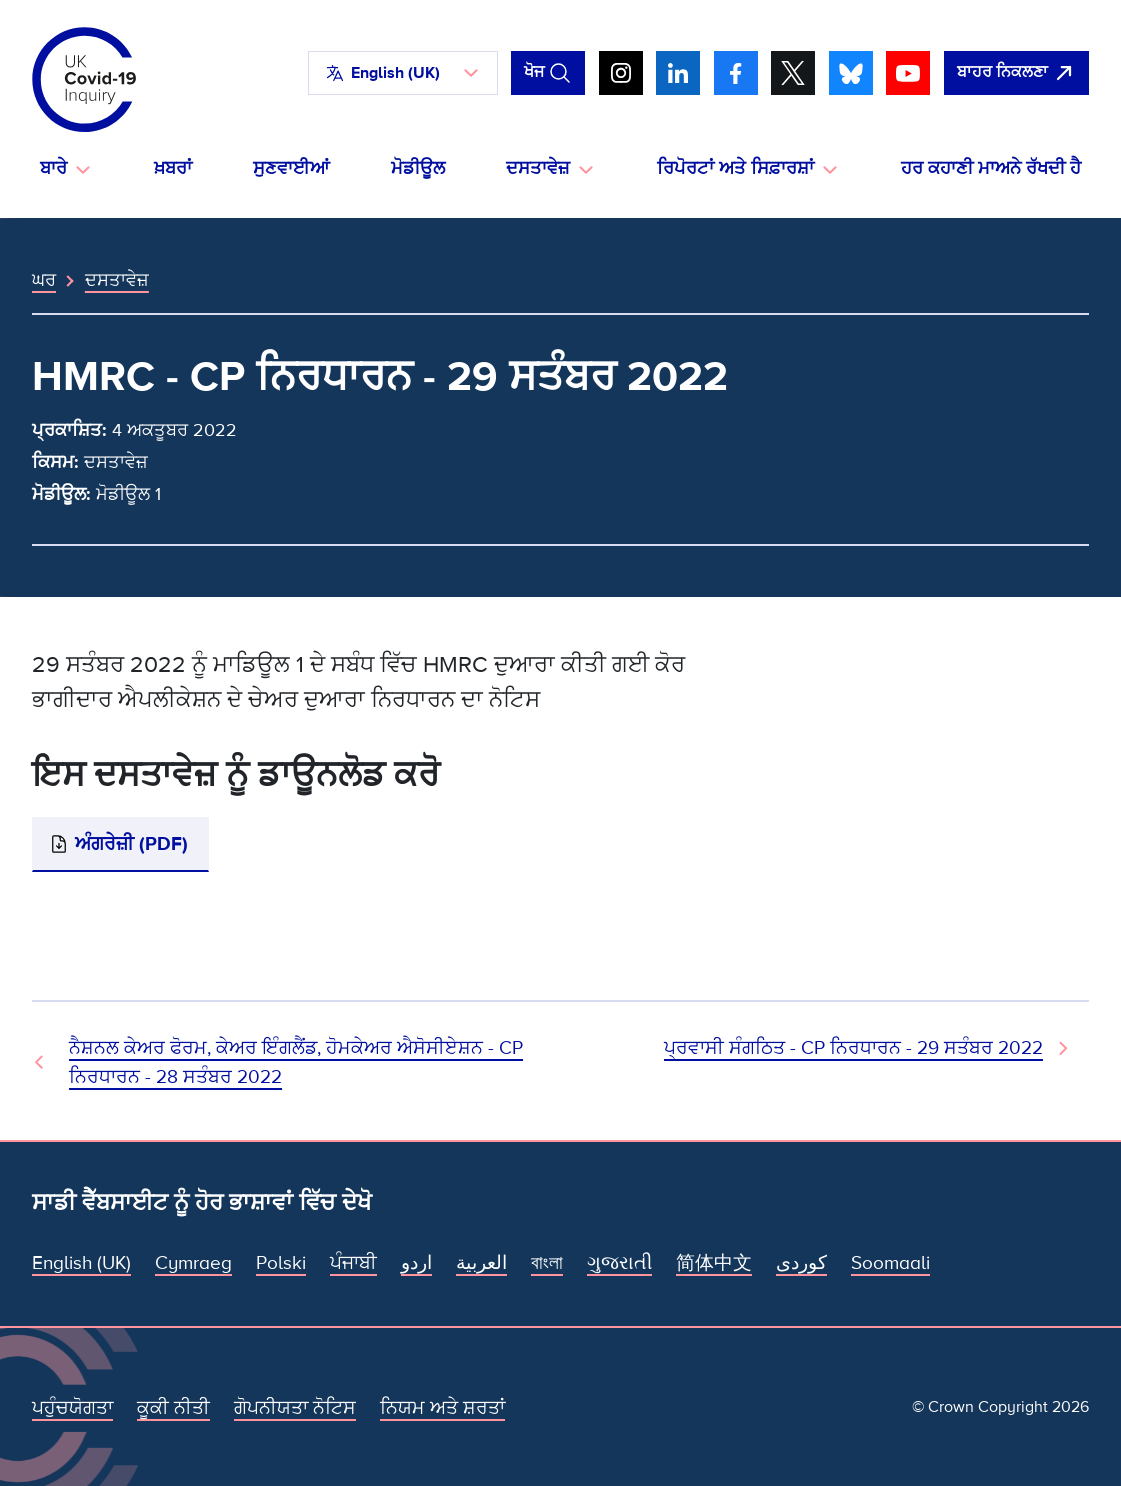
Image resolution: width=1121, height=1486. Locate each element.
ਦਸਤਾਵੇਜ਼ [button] (538, 168)
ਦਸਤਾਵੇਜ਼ (117, 280)
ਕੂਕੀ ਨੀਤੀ (173, 1408)
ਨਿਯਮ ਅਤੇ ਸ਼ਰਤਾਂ (442, 1408)
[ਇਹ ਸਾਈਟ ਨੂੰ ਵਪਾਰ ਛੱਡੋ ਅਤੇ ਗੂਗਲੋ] (1016, 73)
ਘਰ (44, 280)
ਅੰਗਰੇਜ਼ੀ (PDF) (131, 844)
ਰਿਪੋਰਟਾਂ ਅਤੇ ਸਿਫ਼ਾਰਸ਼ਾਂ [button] (735, 168)
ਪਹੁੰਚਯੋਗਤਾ (72, 1408)
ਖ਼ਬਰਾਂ (173, 168)
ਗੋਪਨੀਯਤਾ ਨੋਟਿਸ (295, 1408)
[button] (403, 73)
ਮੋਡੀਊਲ (418, 168)
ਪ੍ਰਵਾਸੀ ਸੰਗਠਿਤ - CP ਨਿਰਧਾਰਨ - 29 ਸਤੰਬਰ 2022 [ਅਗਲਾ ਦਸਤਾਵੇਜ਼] (853, 1048)
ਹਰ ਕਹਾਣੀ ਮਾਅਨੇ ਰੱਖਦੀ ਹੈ (991, 168)
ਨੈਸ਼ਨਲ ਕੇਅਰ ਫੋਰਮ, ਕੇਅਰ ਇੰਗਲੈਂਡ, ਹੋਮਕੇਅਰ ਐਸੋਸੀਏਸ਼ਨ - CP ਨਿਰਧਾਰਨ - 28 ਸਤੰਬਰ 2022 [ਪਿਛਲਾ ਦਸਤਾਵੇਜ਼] (296, 1062)
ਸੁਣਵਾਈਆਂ (291, 168)
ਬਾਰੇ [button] (53, 168)
